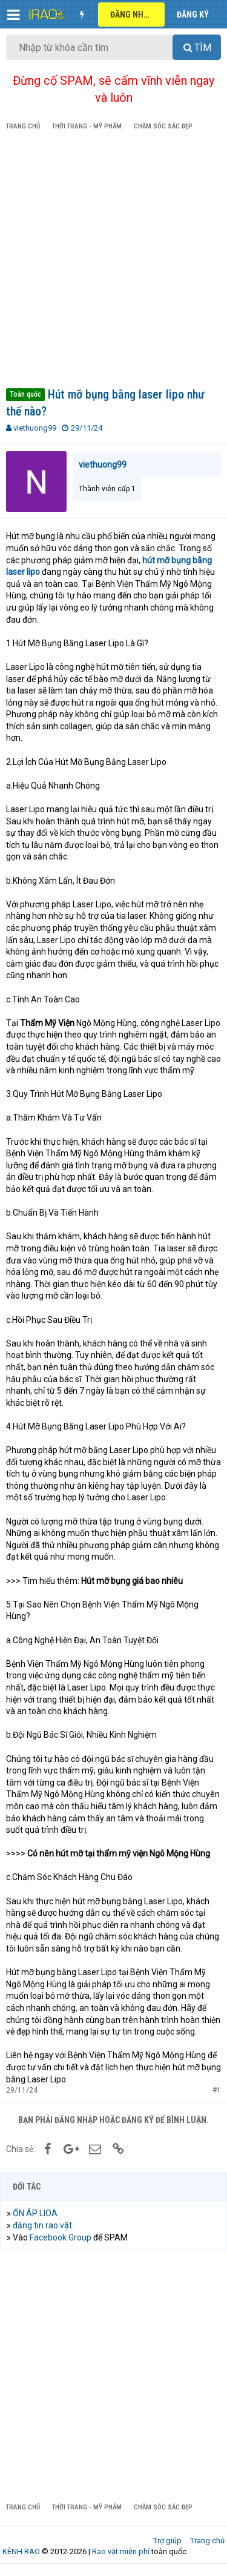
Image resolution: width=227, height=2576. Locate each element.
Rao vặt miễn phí (121, 2551)
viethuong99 (34, 427)
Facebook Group (60, 2237)
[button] (13, 14)
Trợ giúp (167, 2540)
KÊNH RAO (21, 2551)
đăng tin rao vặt (42, 2225)
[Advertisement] (113, 261)
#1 (216, 2090)
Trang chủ (207, 2540)
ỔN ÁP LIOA (35, 2213)
